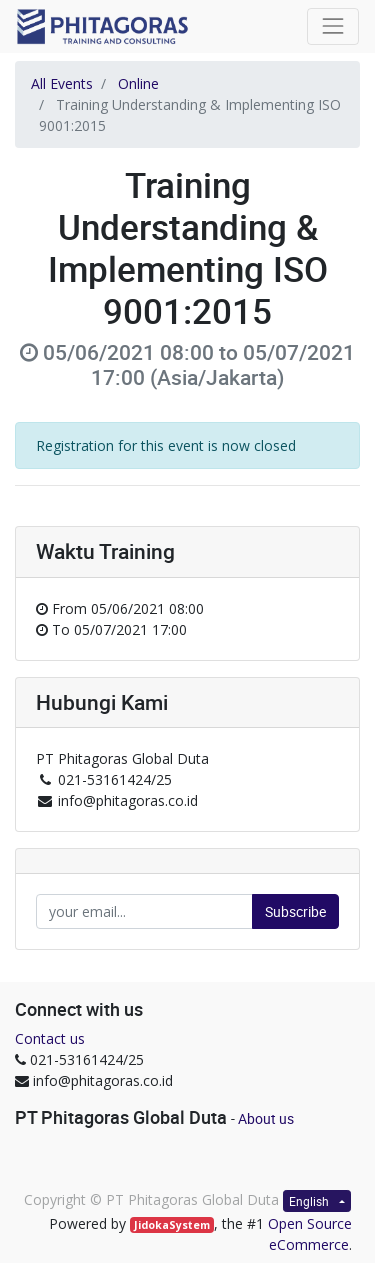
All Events (62, 83)
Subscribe (295, 911)
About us (266, 1118)
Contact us (50, 1038)
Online (138, 83)
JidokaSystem (172, 1225)
